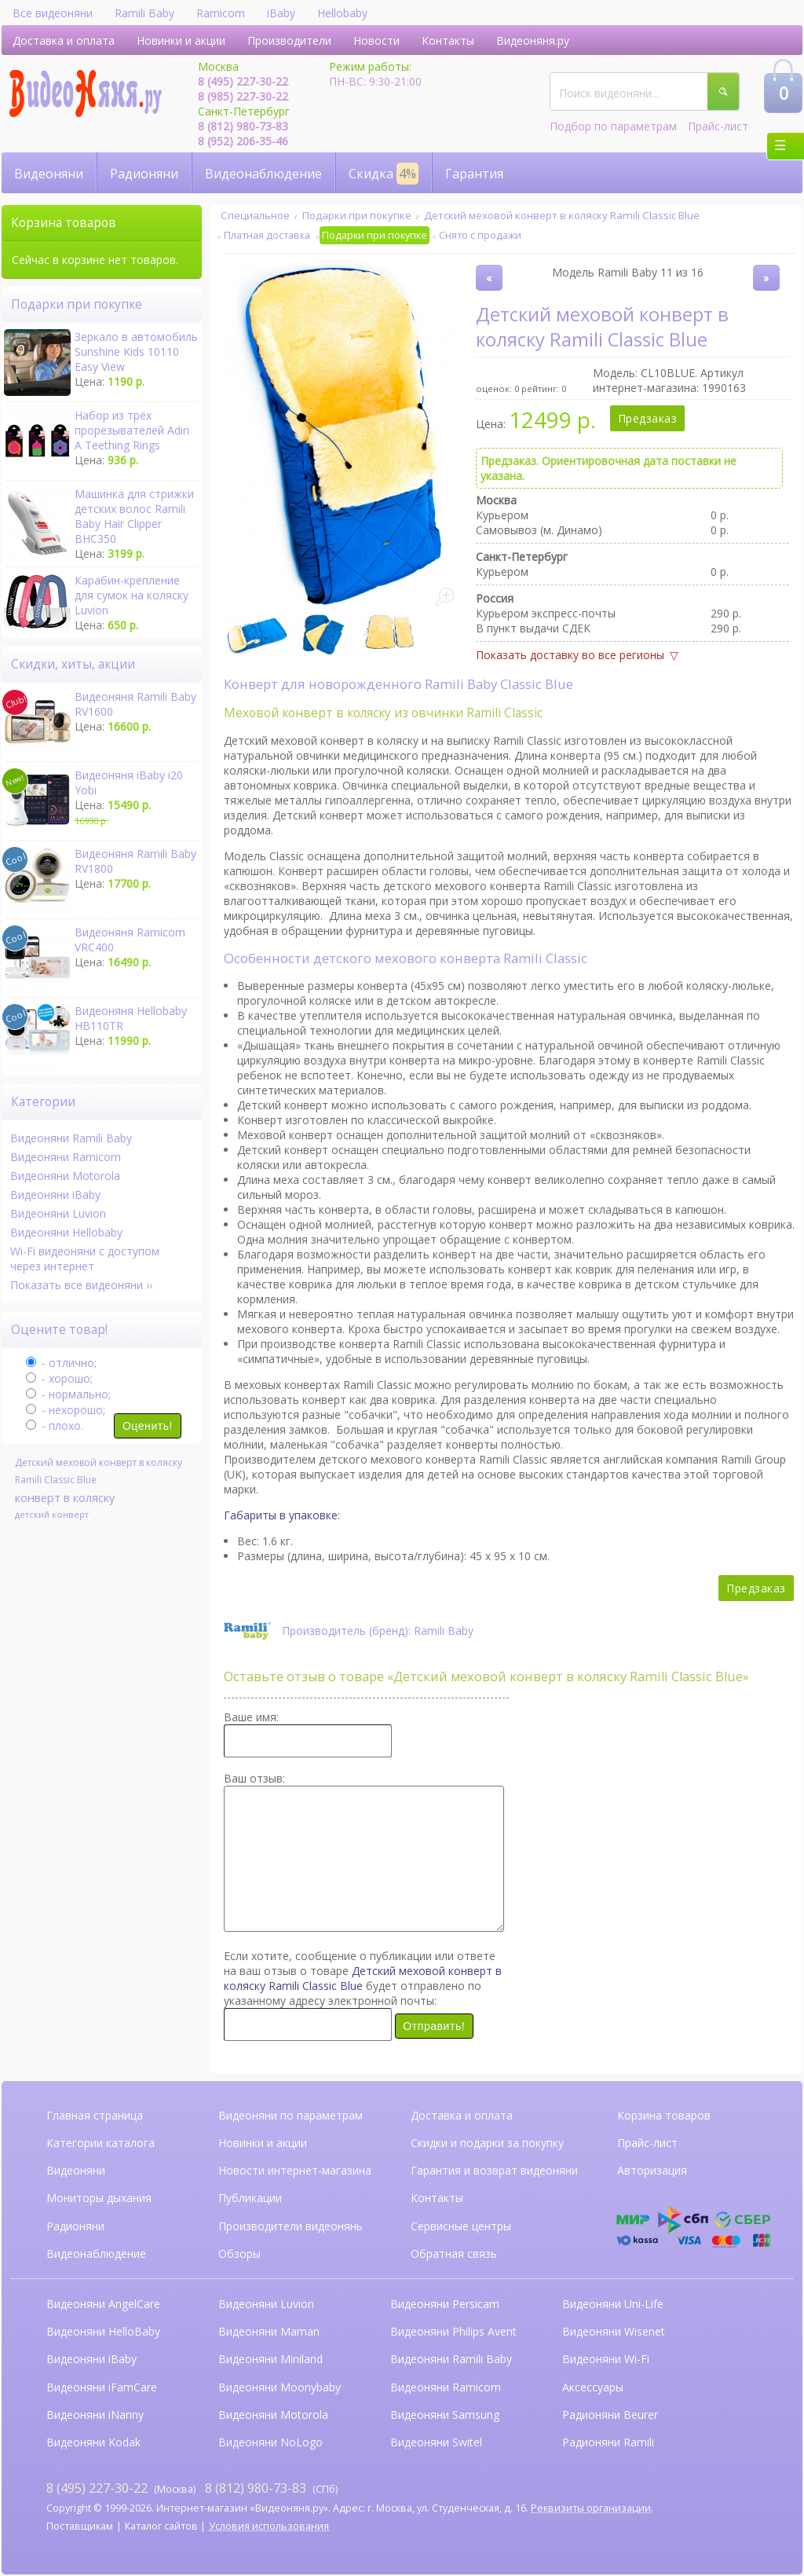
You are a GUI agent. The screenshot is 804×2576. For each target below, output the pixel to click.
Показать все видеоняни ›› (81, 1284)
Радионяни (144, 173)
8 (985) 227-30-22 (243, 96)
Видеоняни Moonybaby (279, 2387)
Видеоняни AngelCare (103, 2303)
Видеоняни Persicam (444, 2303)
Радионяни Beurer (610, 2414)
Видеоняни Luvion (58, 1213)
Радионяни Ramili (608, 2442)
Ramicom (220, 12)
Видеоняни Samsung (444, 2414)
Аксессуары (592, 2387)
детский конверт (52, 1514)
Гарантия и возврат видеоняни (494, 2170)
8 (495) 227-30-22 (243, 81)
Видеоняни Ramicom (65, 1156)
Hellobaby (342, 12)
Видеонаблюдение (263, 173)
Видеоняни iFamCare (101, 2387)
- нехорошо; (65, 1409)
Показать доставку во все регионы (570, 654)
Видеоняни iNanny (95, 2414)
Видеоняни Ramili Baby (71, 1137)
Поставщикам (79, 2526)
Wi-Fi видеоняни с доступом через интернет (84, 1258)
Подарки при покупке (356, 215)
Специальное (255, 215)
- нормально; (68, 1394)
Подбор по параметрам (613, 126)
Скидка (383, 174)
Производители (289, 40)
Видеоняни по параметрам (290, 2115)
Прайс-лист (718, 126)
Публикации (250, 2197)
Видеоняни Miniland (270, 2358)
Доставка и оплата (64, 40)
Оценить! (147, 1426)
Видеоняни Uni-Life (612, 2303)
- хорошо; (59, 1378)
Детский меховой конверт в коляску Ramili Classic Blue (562, 215)
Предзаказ (648, 418)
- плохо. (54, 1425)
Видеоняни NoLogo (270, 2442)
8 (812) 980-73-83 (243, 126)
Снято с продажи (480, 235)
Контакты (448, 40)
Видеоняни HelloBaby (103, 2331)
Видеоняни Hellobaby (66, 1232)
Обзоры (239, 2253)
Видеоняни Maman (269, 2331)
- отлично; (61, 1362)
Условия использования (269, 2526)
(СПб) (271, 2488)
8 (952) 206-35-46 (243, 141)
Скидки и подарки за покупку (487, 2142)
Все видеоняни (53, 12)
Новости (376, 40)
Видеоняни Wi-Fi (605, 2358)
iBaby (281, 12)
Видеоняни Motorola (65, 1175)
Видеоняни (48, 173)
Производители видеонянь (290, 2226)
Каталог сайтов (161, 2526)
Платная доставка (267, 235)
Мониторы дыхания (99, 2197)
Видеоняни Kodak (93, 2442)
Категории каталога (100, 2142)
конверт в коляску (65, 1497)
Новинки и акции (181, 40)
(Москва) (121, 2488)
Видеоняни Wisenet (613, 2331)
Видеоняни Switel (436, 2442)
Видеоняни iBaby (55, 1194)
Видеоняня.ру (532, 40)
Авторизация (652, 2170)
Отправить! (434, 2026)
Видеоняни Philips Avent (453, 2331)
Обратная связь (454, 2253)
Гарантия (474, 173)
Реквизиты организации (591, 2508)
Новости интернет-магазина (294, 2170)
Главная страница (94, 2115)
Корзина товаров (664, 2115)
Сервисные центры (461, 2226)
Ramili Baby (144, 12)
